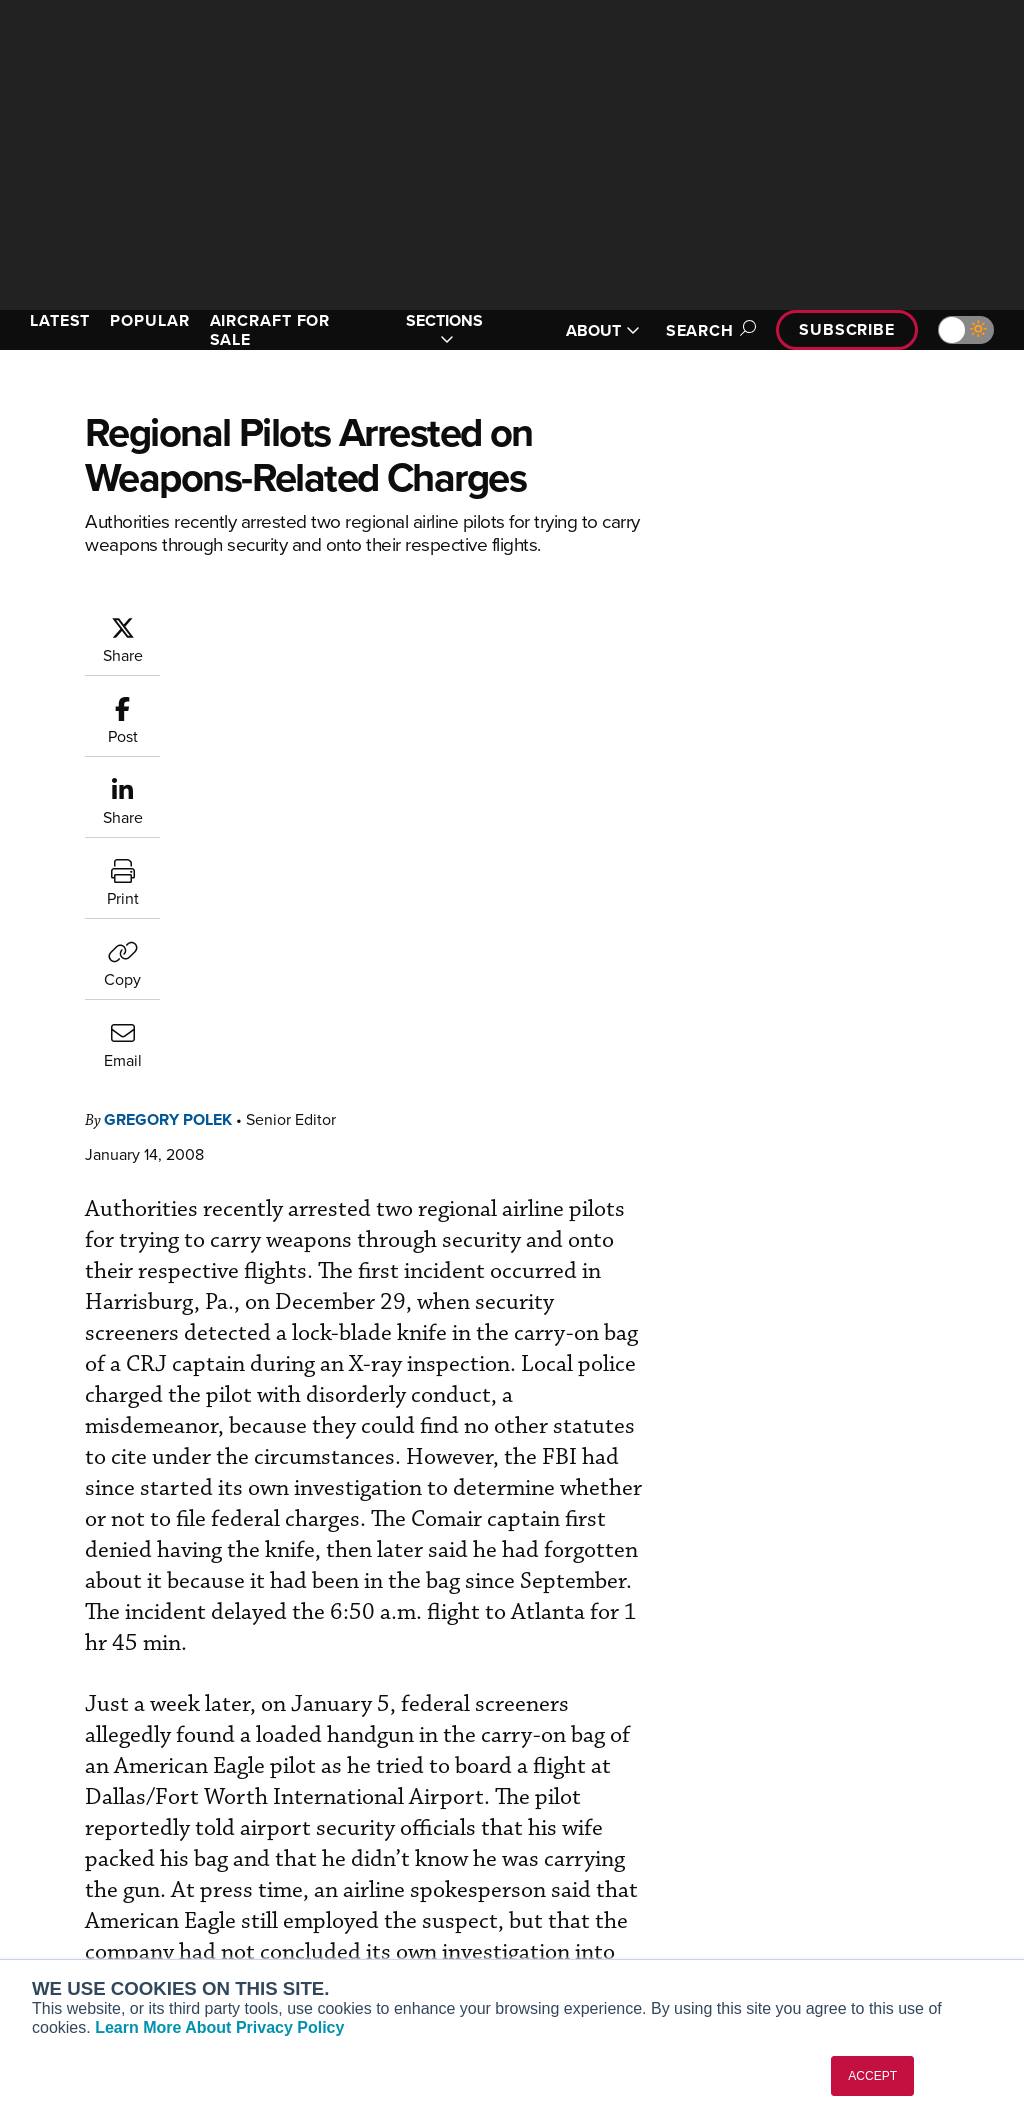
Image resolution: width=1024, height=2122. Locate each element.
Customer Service (342, 1825)
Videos (565, 1879)
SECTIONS (444, 330)
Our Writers (839, 1825)
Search (708, 330)
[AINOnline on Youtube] (54, 1706)
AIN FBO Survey (89, 1798)
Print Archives (588, 1798)
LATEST (60, 320)
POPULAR (149, 320)
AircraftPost (77, 1869)
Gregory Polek (168, 714)
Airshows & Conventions (622, 1933)
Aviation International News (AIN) (116, 1834)
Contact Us (838, 1879)
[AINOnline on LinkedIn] (134, 1706)
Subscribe (847, 329)
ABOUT (603, 330)
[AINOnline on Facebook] (16, 1706)
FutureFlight (65, 1923)
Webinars (573, 1906)
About (821, 1798)
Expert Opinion (591, 1825)
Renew (307, 1852)
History (825, 1852)
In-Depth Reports (597, 1852)
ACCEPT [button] (872, 2076)
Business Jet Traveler (107, 1896)
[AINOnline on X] (95, 1706)
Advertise (845, 1906)
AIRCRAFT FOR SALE (270, 330)
